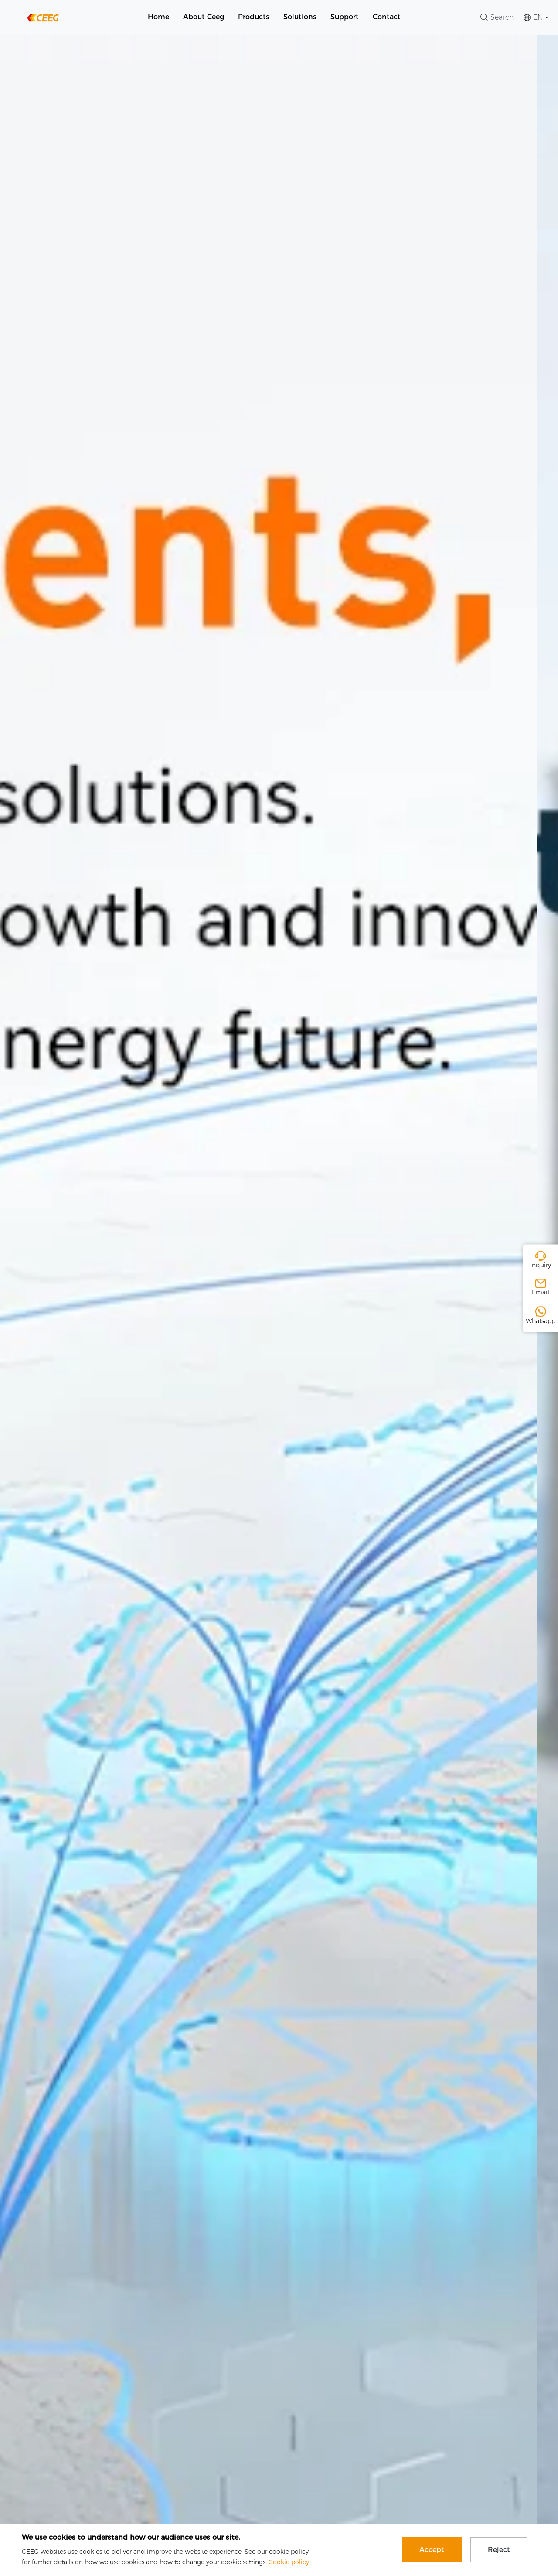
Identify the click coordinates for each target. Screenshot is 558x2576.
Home (158, 17)
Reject (499, 2549)
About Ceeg (203, 17)
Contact (387, 17)
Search (497, 17)
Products (253, 17)
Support (344, 17)
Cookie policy (289, 2562)
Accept (431, 2549)
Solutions (299, 17)
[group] (279, 1305)
